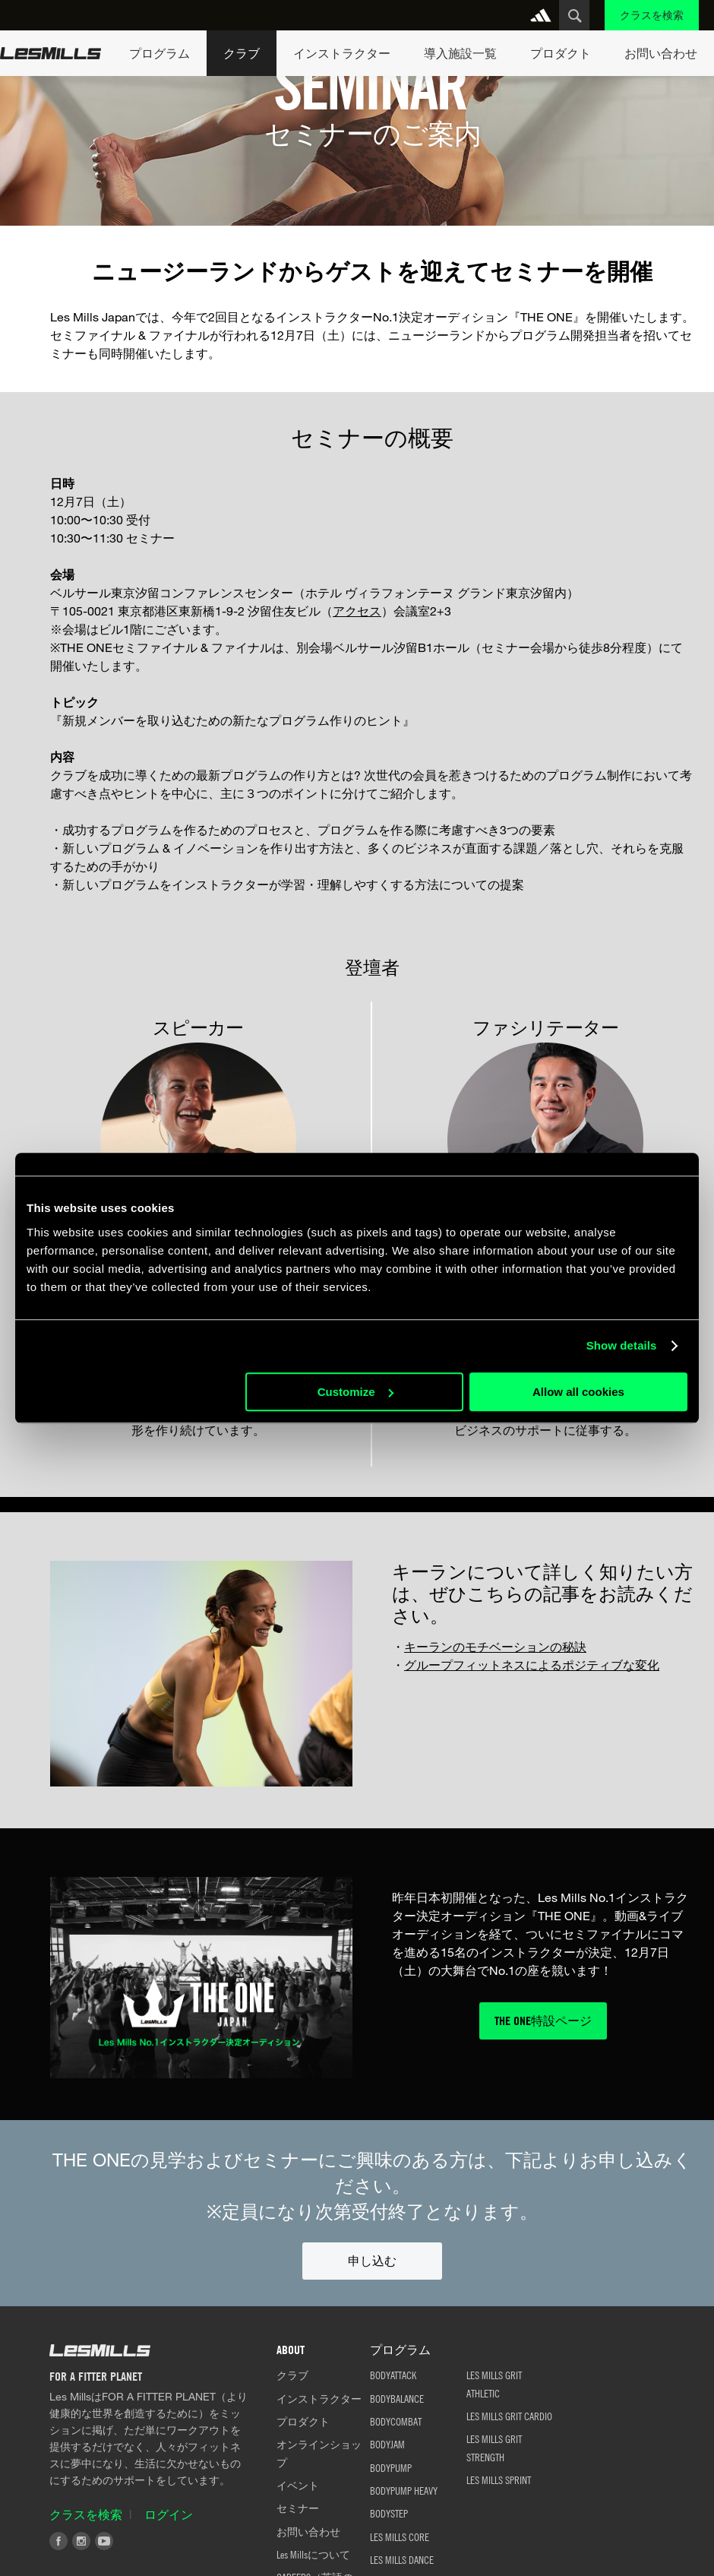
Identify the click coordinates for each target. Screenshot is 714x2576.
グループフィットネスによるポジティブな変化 (531, 1664)
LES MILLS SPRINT (498, 2479)
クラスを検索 (652, 14)
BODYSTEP (389, 2513)
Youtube (104, 2541)
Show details (621, 1345)
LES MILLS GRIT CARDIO (509, 2416)
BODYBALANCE (397, 2398)
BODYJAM (387, 2444)
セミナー (297, 2507)
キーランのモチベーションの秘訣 (495, 1646)
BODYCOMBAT (396, 2421)
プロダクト (303, 2421)
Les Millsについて (313, 2554)
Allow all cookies (578, 1391)
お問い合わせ (308, 2531)
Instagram (81, 2541)
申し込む (372, 2260)
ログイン (168, 2514)
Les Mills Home (50, 53)
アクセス (357, 610)
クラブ (292, 2374)
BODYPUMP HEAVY (404, 2490)
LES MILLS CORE (399, 2536)
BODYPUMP (391, 2467)
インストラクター (319, 2398)
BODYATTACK (393, 2374)
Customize (355, 1391)
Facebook (58, 2541)
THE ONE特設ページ (543, 2020)
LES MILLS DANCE (402, 2559)
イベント (297, 2485)
